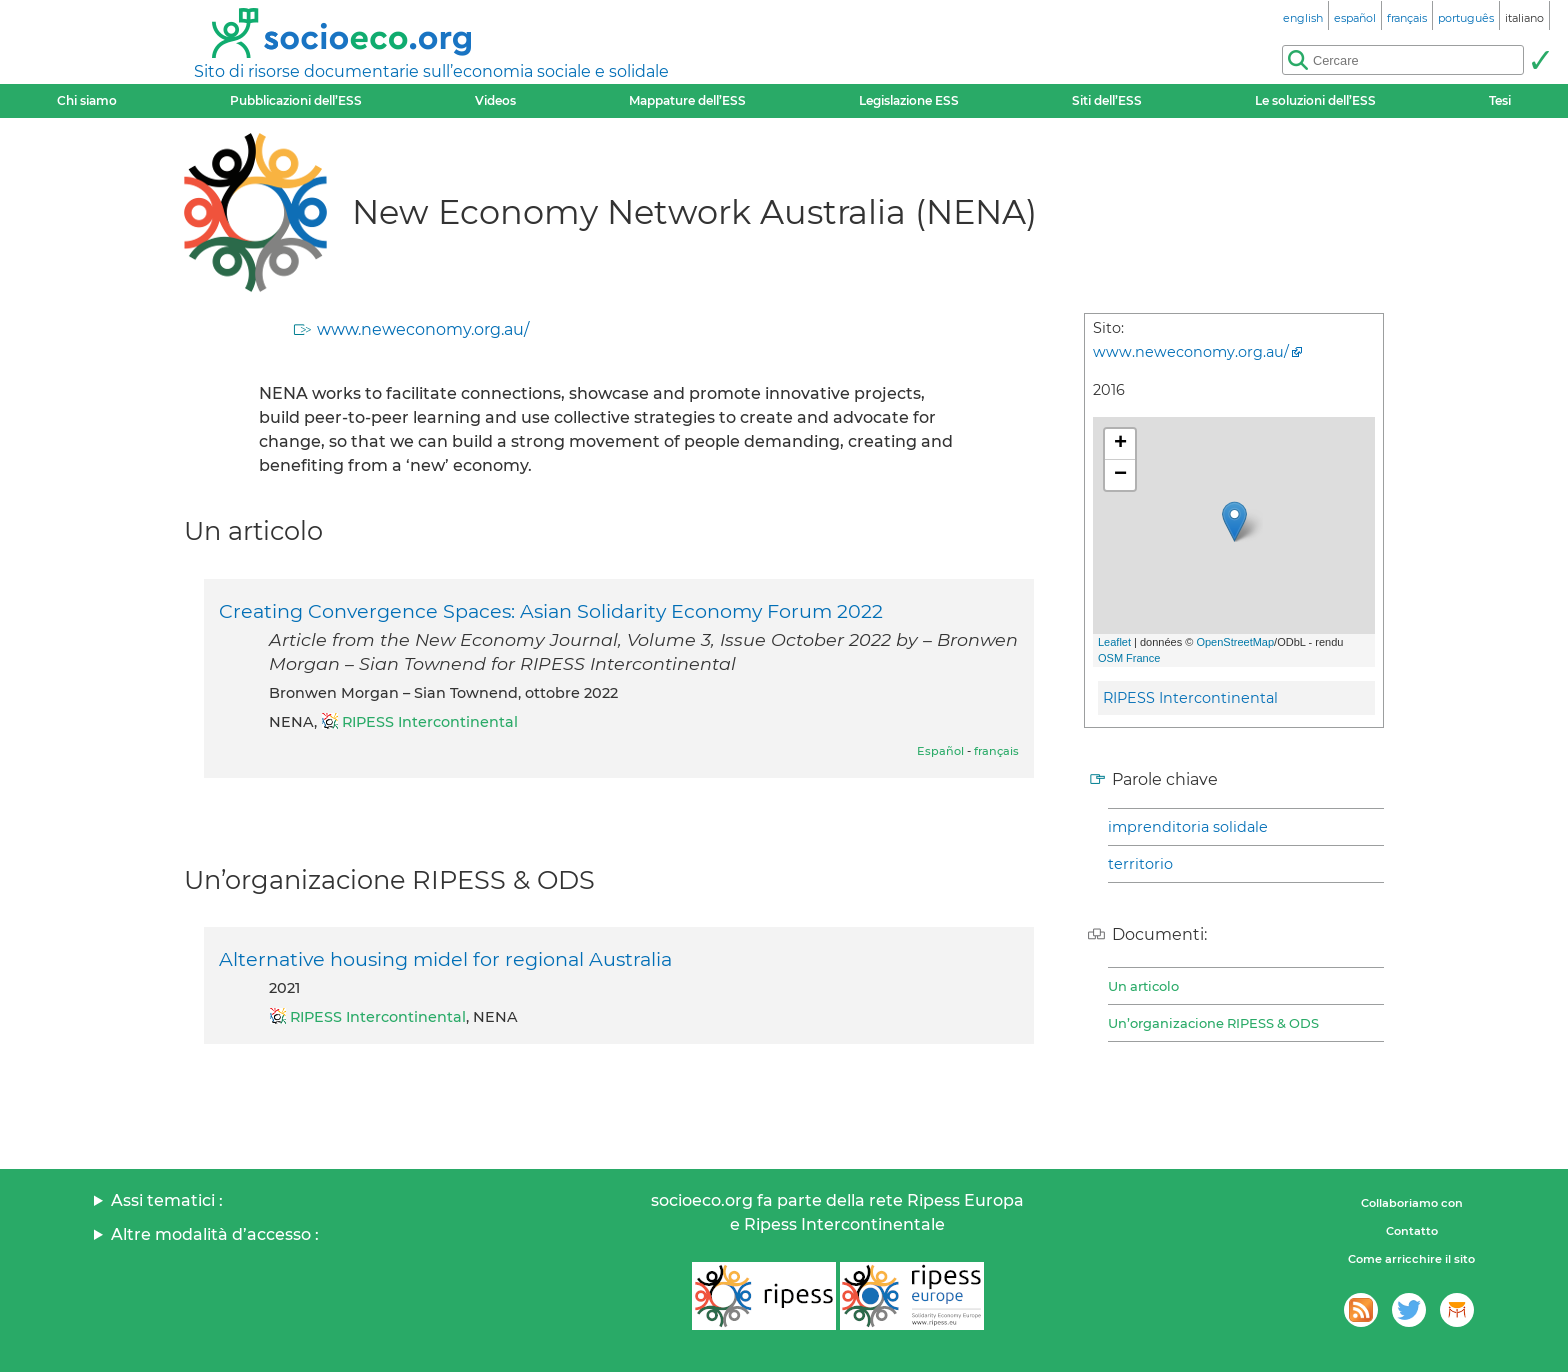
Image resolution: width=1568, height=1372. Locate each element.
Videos (495, 100)
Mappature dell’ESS (687, 100)
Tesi (1500, 100)
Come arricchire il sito (1411, 1259)
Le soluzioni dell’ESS (1315, 100)
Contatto (1412, 1231)
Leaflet (1114, 642)
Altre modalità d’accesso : (215, 1234)
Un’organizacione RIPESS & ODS (1213, 1023)
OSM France (1129, 658)
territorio (1140, 864)
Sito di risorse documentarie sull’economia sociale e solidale (431, 71)
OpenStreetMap (1235, 642)
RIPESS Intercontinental (1190, 698)
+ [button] (1120, 444)
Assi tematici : (167, 1200)
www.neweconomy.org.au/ (423, 329)
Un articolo (1143, 986)
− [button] (1120, 475)
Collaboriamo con (1412, 1203)
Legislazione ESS (909, 100)
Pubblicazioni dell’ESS (296, 100)
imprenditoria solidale (1188, 827)
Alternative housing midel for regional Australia (445, 959)
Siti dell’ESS (1107, 100)
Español (940, 751)
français (996, 751)
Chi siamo (87, 100)
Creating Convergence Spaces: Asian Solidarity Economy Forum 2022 (551, 611)
